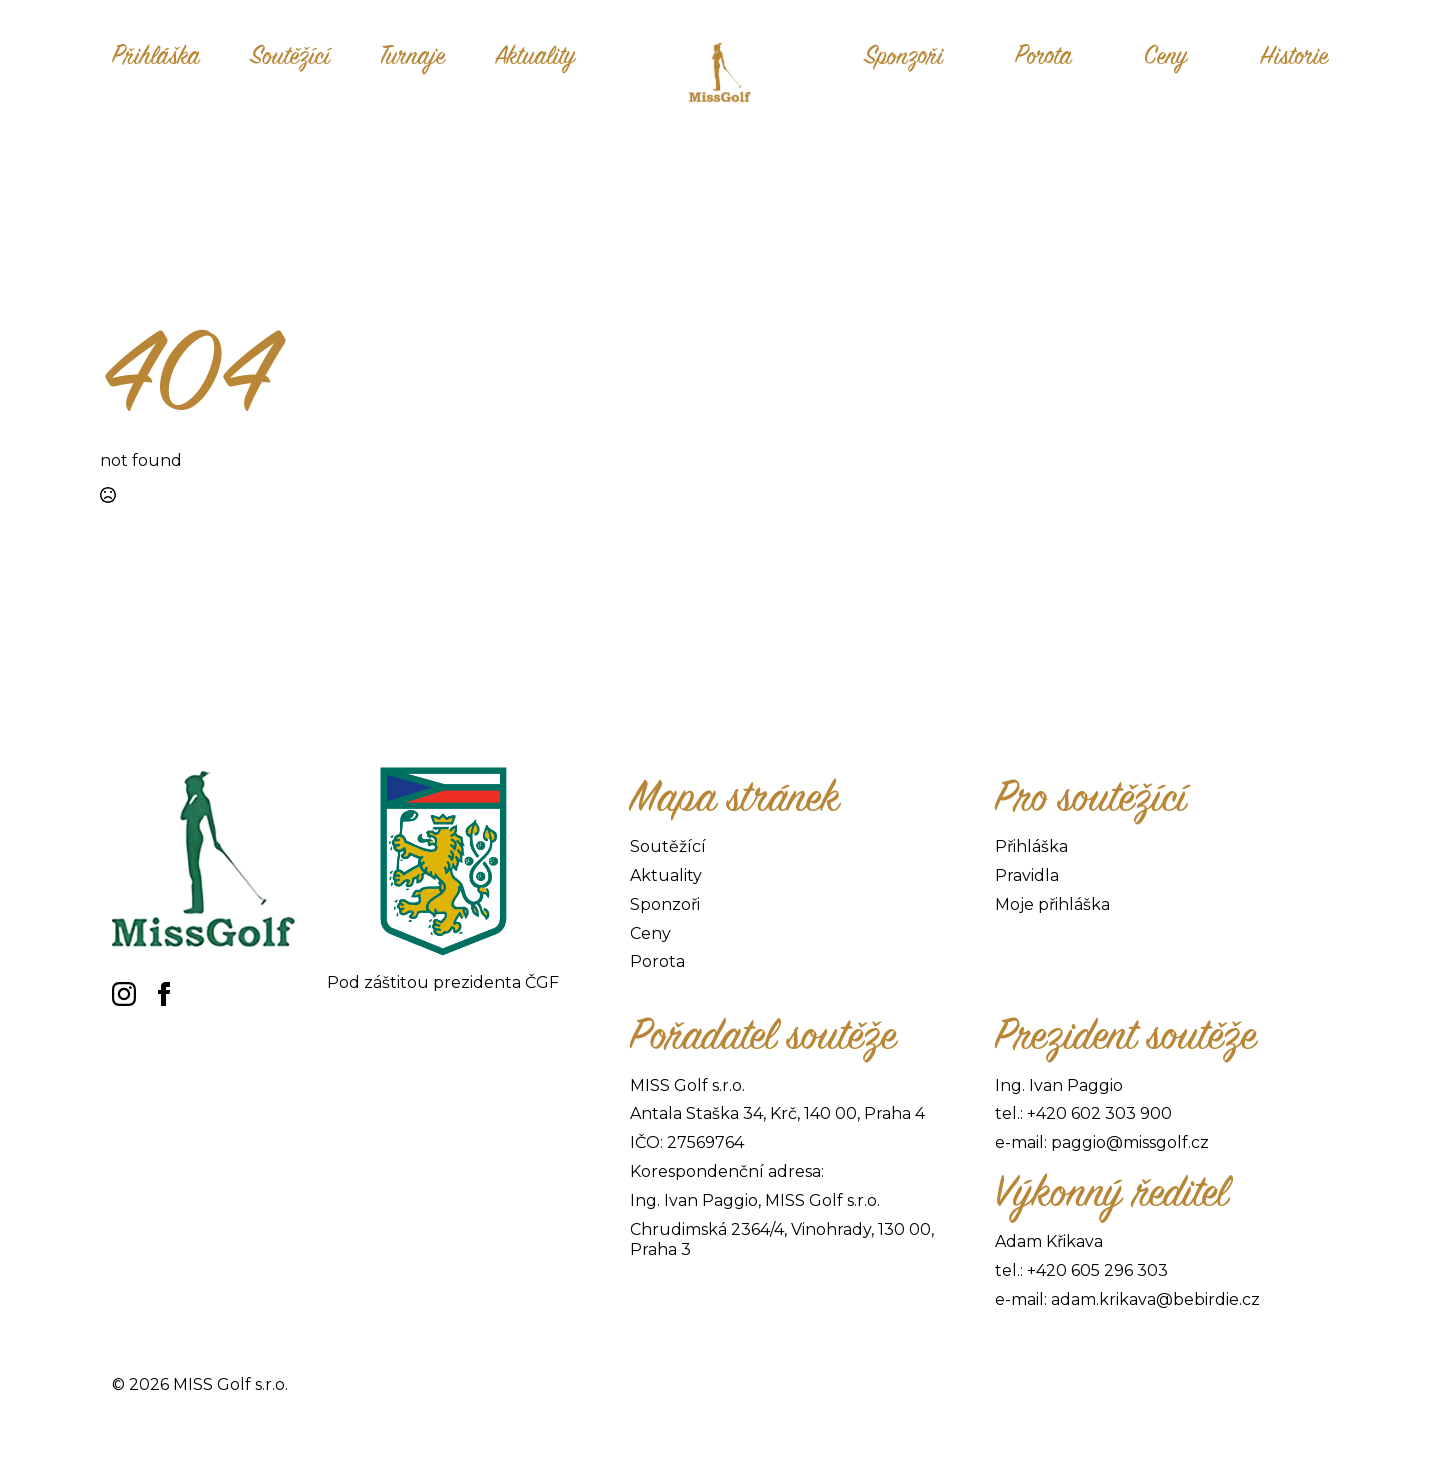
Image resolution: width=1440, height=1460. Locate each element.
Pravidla (1027, 875)
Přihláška (156, 56)
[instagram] (124, 994)
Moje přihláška (1052, 904)
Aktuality (535, 56)
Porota (1043, 56)
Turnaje (412, 56)
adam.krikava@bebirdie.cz (1155, 1299)
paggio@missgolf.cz (1130, 1142)
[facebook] (164, 994)
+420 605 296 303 (1097, 1270)
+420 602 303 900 (1099, 1113)
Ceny (1166, 56)
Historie (1294, 56)
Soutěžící (290, 56)
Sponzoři (903, 56)
